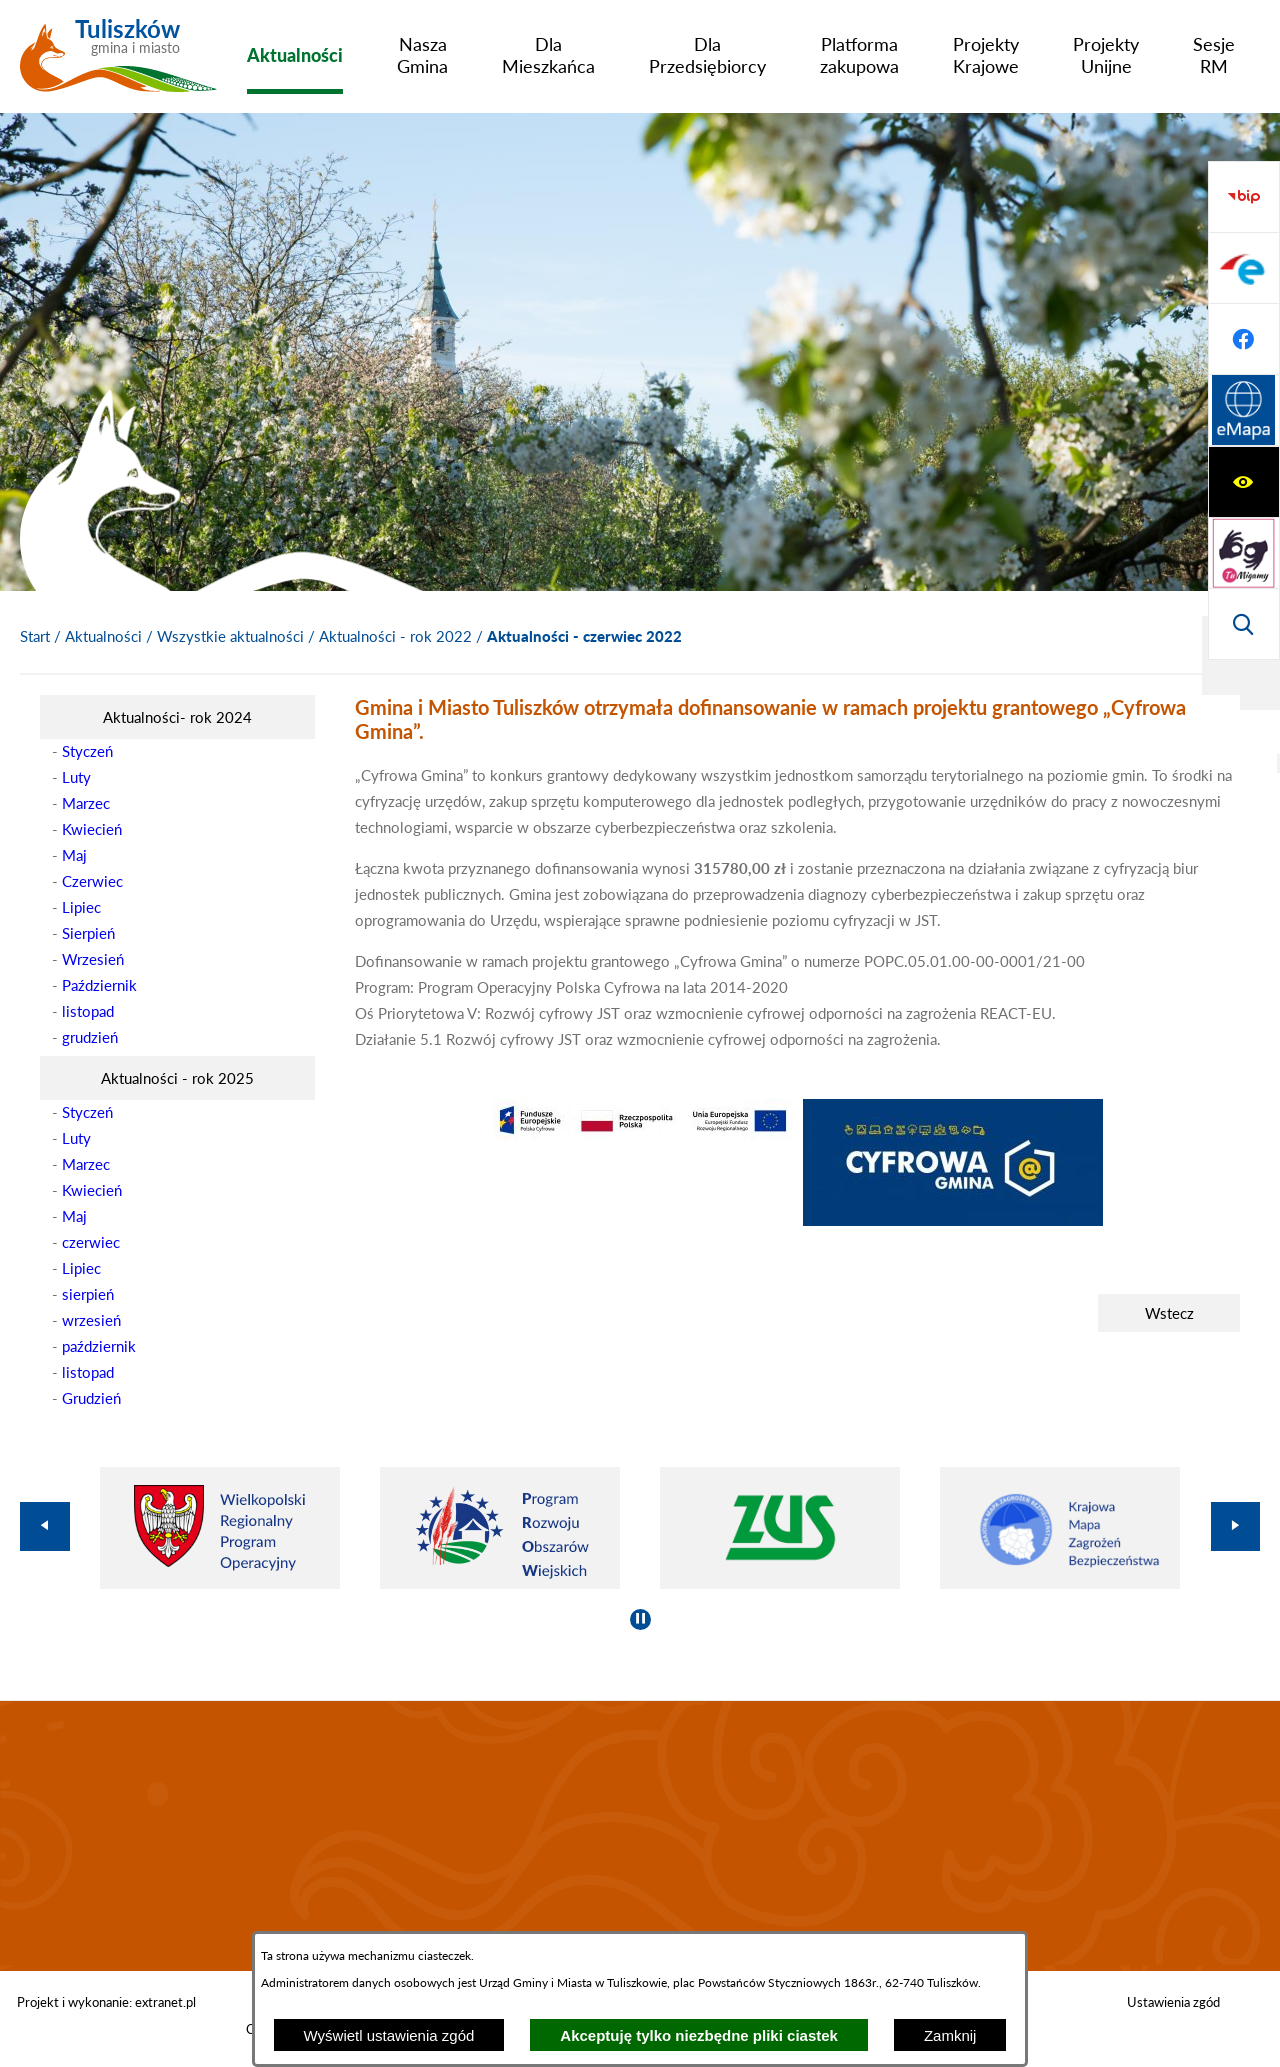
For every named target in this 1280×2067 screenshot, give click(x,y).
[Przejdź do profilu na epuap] (1244, 482)
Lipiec (81, 907)
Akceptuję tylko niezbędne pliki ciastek (699, 2035)
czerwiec (91, 1242)
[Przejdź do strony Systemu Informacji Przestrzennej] (1244, 624)
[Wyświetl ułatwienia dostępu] (1244, 197)
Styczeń (87, 751)
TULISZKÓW (640, 1836)
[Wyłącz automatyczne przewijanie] (640, 1619)
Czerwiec (92, 881)
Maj (74, 855)
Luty (76, 777)
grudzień (90, 1037)
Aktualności (103, 636)
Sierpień (88, 933)
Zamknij (950, 2035)
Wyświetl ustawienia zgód (389, 2035)
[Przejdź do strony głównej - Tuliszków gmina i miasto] (118, 63)
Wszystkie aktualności (230, 636)
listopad (88, 1011)
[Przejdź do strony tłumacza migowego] (1244, 268)
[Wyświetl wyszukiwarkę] (1244, 339)
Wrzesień (93, 959)
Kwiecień (92, 829)
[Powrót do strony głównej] (35, 637)
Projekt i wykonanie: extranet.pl (106, 2002)
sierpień (88, 1294)
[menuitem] (295, 55)
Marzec (86, 803)
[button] (643, 1135)
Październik (99, 985)
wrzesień (91, 1320)
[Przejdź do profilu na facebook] (1244, 553)
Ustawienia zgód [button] (1173, 2002)
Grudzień (91, 1398)
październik (99, 1346)
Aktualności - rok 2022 (395, 636)
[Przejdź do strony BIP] (1244, 411)
